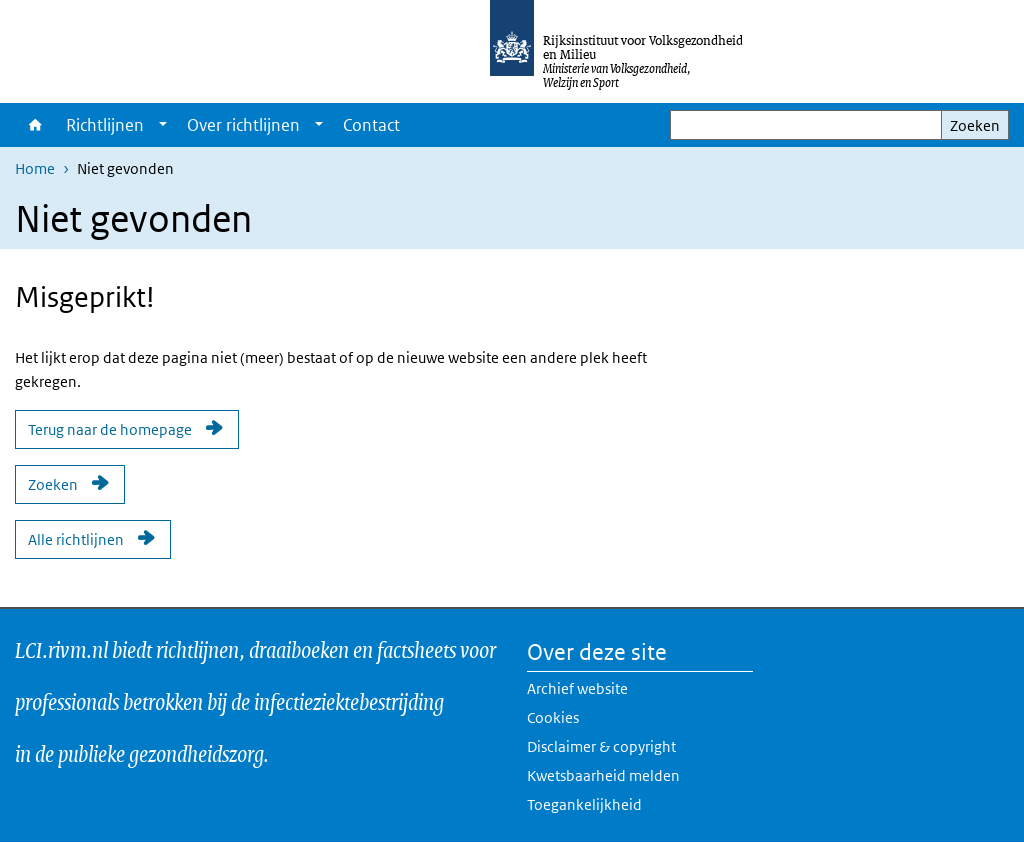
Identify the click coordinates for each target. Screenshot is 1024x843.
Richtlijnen (105, 125)
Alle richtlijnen (76, 539)
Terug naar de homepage (110, 429)
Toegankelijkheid (584, 804)
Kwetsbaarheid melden (603, 775)
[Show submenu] (163, 125)
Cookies (553, 717)
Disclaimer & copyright (601, 746)
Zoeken (975, 125)
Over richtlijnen (243, 125)
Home (35, 125)
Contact (371, 125)
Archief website (577, 688)
